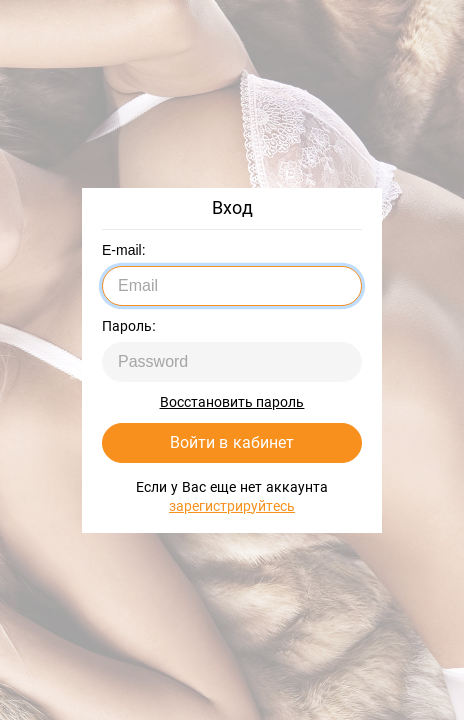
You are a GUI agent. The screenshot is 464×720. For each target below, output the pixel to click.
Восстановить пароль (232, 402)
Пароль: (129, 326)
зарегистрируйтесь (232, 506)
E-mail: (124, 250)
